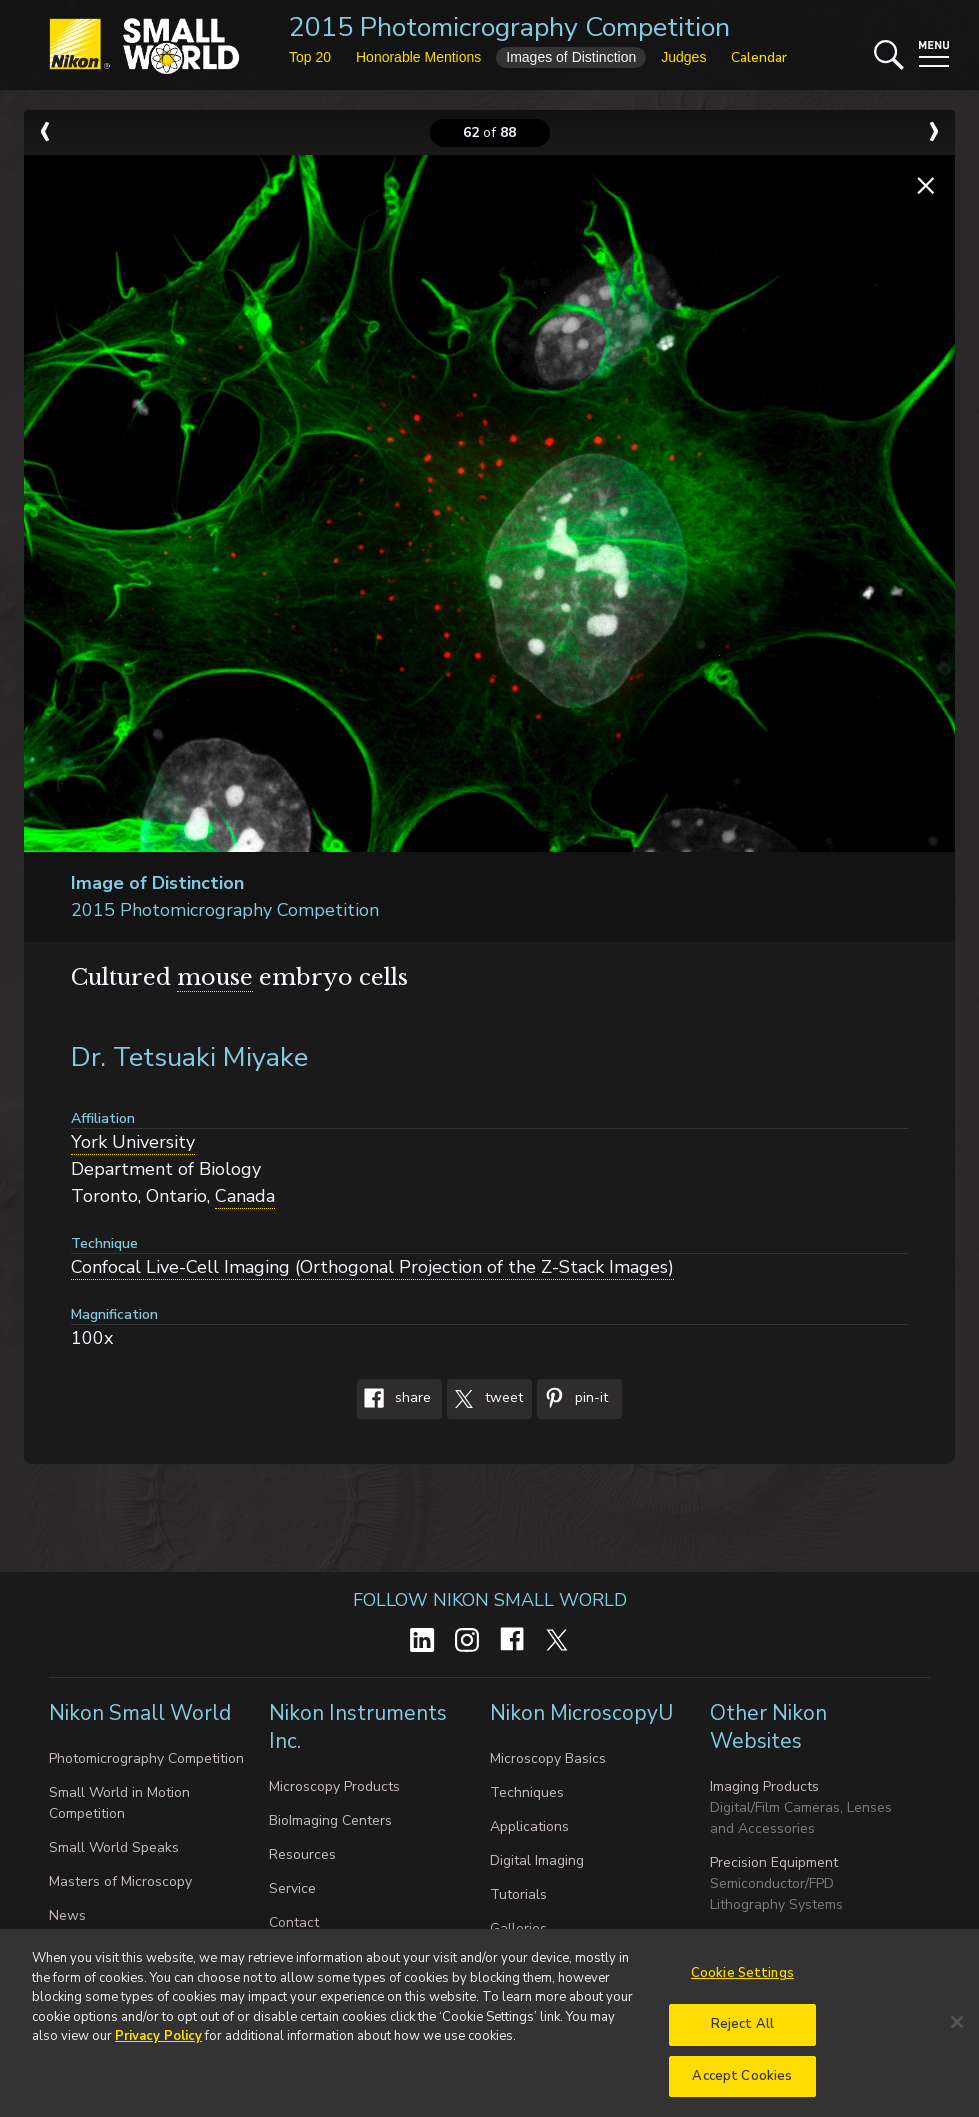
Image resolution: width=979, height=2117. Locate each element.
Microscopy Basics (548, 1758)
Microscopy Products (334, 1786)
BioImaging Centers (330, 1820)
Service (292, 1888)
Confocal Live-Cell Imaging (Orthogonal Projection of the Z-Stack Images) (372, 1267)
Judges (683, 57)
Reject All (742, 2034)
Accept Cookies (742, 2086)
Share (394, 1399)
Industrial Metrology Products (803, 1938)
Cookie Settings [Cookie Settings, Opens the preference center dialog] (742, 1984)
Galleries (518, 1928)
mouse (215, 977)
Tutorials (518, 1894)
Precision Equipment (774, 1862)
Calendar (759, 57)
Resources (302, 1854)
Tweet (485, 1399)
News (67, 1915)
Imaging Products (764, 1786)
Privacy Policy (158, 2047)
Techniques (527, 1792)
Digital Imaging (537, 1860)
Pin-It (572, 1399)
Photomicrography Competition (146, 1758)
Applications (529, 1826)
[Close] (957, 2032)
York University (133, 1142)
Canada (245, 1196)
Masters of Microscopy (120, 1881)
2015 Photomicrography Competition (509, 27)
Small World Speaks (114, 1847)
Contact (294, 1922)
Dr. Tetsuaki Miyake (189, 1057)
